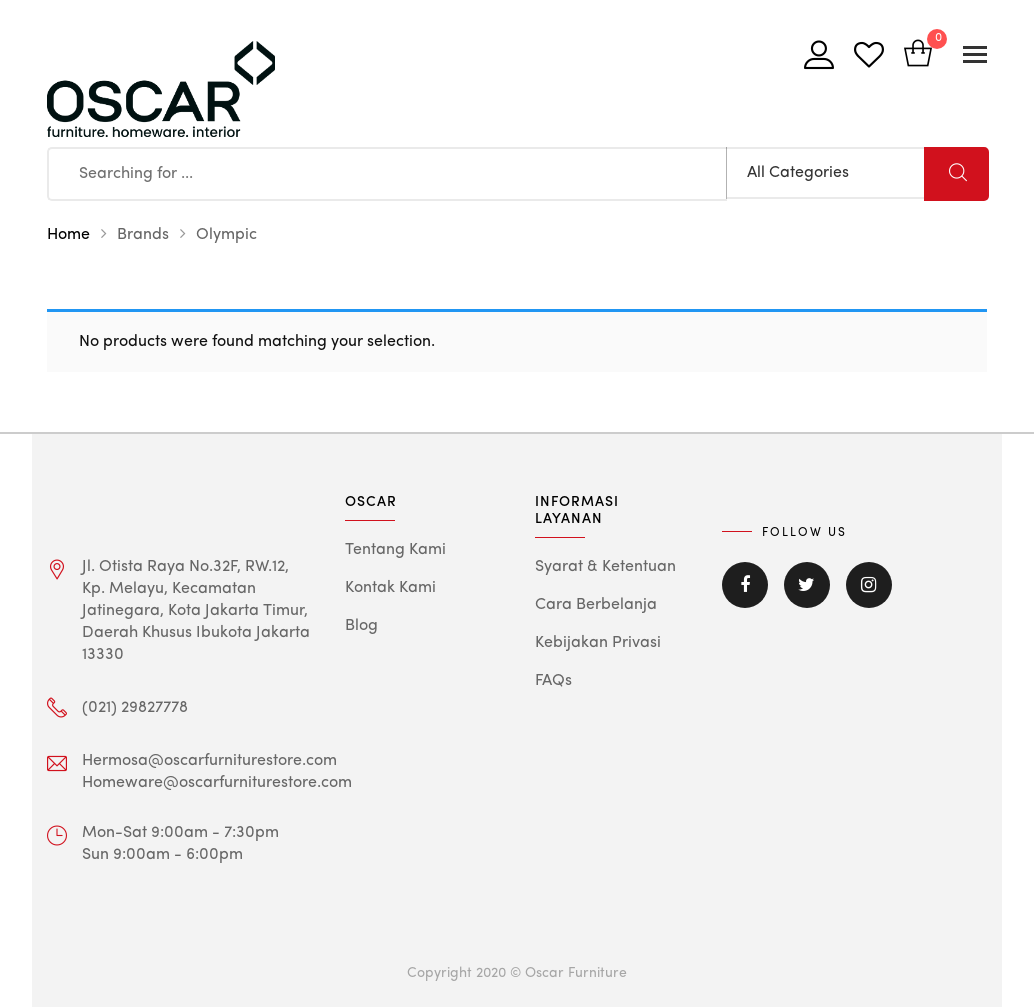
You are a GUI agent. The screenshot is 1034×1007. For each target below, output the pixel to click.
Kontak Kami (390, 588)
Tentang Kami (395, 550)
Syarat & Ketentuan (605, 567)
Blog (361, 626)
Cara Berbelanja (596, 605)
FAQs (553, 681)
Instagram (869, 585)
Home (68, 235)
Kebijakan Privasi (598, 643)
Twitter (807, 585)
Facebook (745, 585)
